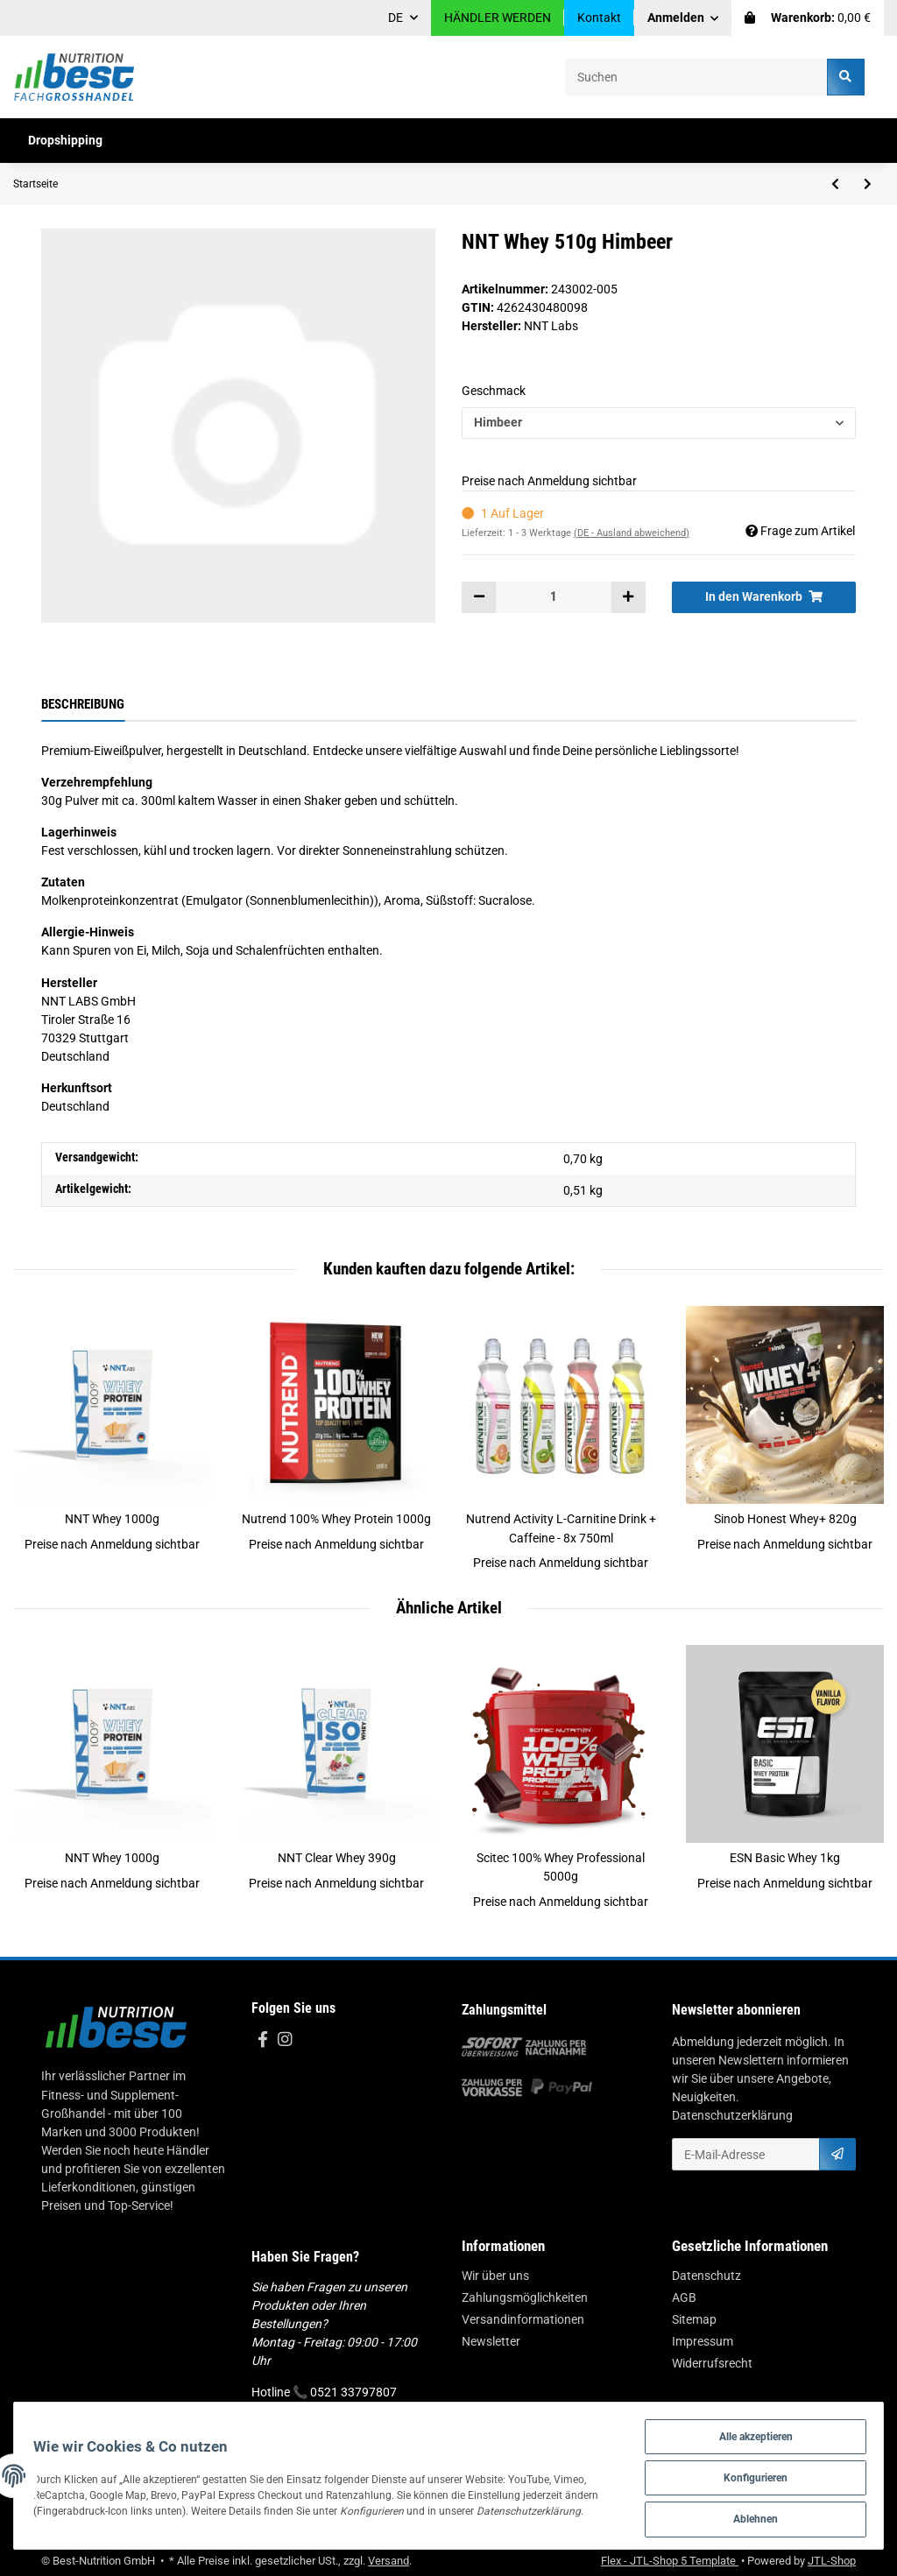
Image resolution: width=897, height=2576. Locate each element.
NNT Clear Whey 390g (337, 1858)
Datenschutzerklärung (732, 2115)
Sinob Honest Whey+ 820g (785, 1519)
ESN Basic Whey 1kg (785, 1858)
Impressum (702, 2341)
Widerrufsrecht (712, 2363)
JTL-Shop (832, 2560)
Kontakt (599, 18)
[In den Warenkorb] (764, 597)
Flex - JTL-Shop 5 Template (669, 2560)
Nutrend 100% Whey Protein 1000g (336, 1519)
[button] (683, 18)
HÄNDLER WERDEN (497, 18)
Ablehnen (749, 2517)
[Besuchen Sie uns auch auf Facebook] (262, 2040)
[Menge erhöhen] (628, 597)
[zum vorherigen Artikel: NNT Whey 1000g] (835, 184)
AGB (684, 2297)
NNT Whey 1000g (112, 1519)
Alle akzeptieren (749, 2431)
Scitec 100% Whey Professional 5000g (561, 1867)
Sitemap (694, 2319)
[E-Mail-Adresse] (746, 2154)
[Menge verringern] (479, 597)
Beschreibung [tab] (82, 704)
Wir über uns (495, 2276)
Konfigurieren (749, 2474)
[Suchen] (696, 77)
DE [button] (395, 18)
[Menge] (553, 597)
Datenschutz (706, 2276)
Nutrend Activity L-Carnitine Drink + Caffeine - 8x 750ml (561, 1528)
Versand (388, 2560)
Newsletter (491, 2341)
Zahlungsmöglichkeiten (525, 2297)
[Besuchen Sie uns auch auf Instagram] (284, 2040)
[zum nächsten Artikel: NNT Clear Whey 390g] (867, 184)
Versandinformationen (523, 2319)
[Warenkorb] (807, 18)
